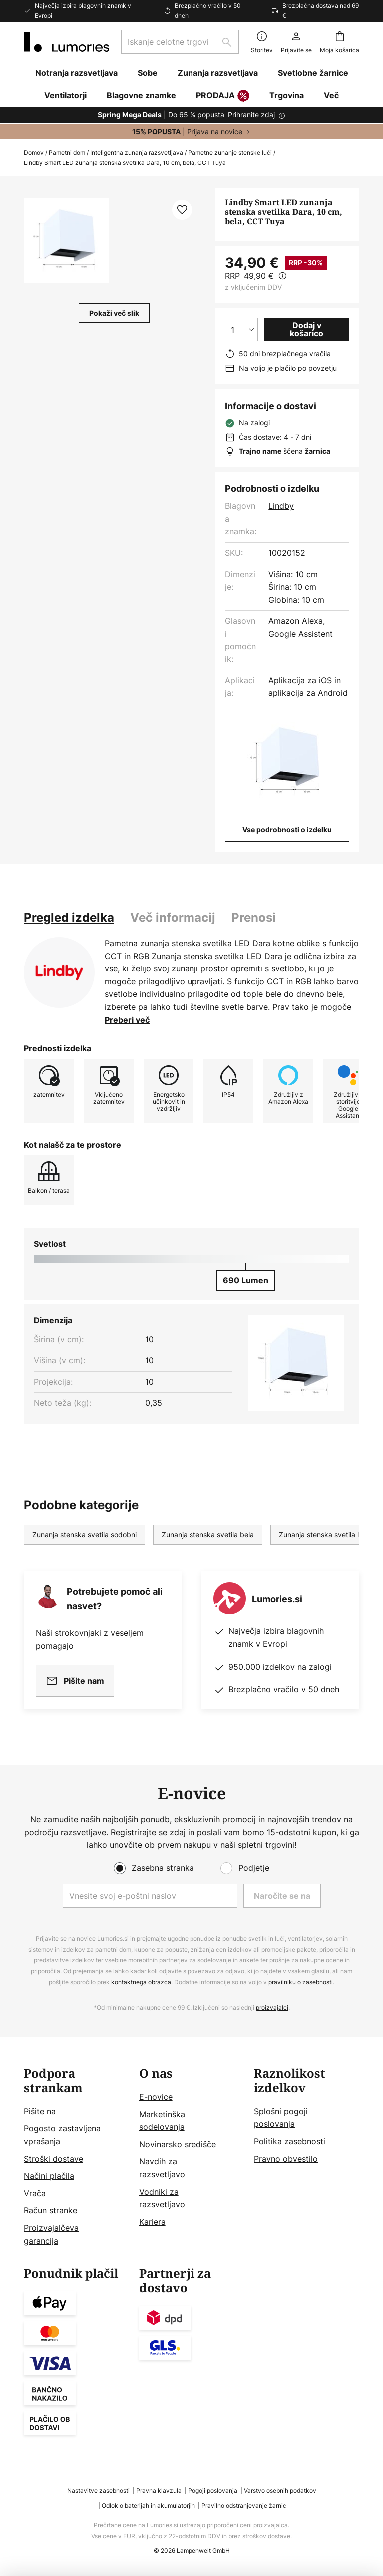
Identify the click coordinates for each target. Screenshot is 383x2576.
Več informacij (172, 917)
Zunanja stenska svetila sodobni (84, 1534)
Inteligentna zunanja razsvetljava (136, 152)
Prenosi (253, 917)
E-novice (156, 2097)
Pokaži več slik (114, 313)
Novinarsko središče (177, 2144)
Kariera (152, 2221)
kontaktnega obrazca (141, 1982)
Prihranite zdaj (251, 114)
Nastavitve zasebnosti (98, 2490)
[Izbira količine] (241, 329)
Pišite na (40, 2111)
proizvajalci (272, 2007)
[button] (66, 240)
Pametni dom (67, 152)
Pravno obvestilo (286, 2158)
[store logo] (66, 42)
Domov (34, 152)
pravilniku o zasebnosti (300, 1982)
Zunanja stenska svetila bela (208, 1534)
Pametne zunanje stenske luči (230, 152)
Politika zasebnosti (289, 2141)
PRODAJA (222, 96)
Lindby (281, 505)
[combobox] (180, 41)
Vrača (35, 2193)
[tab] (69, 917)
